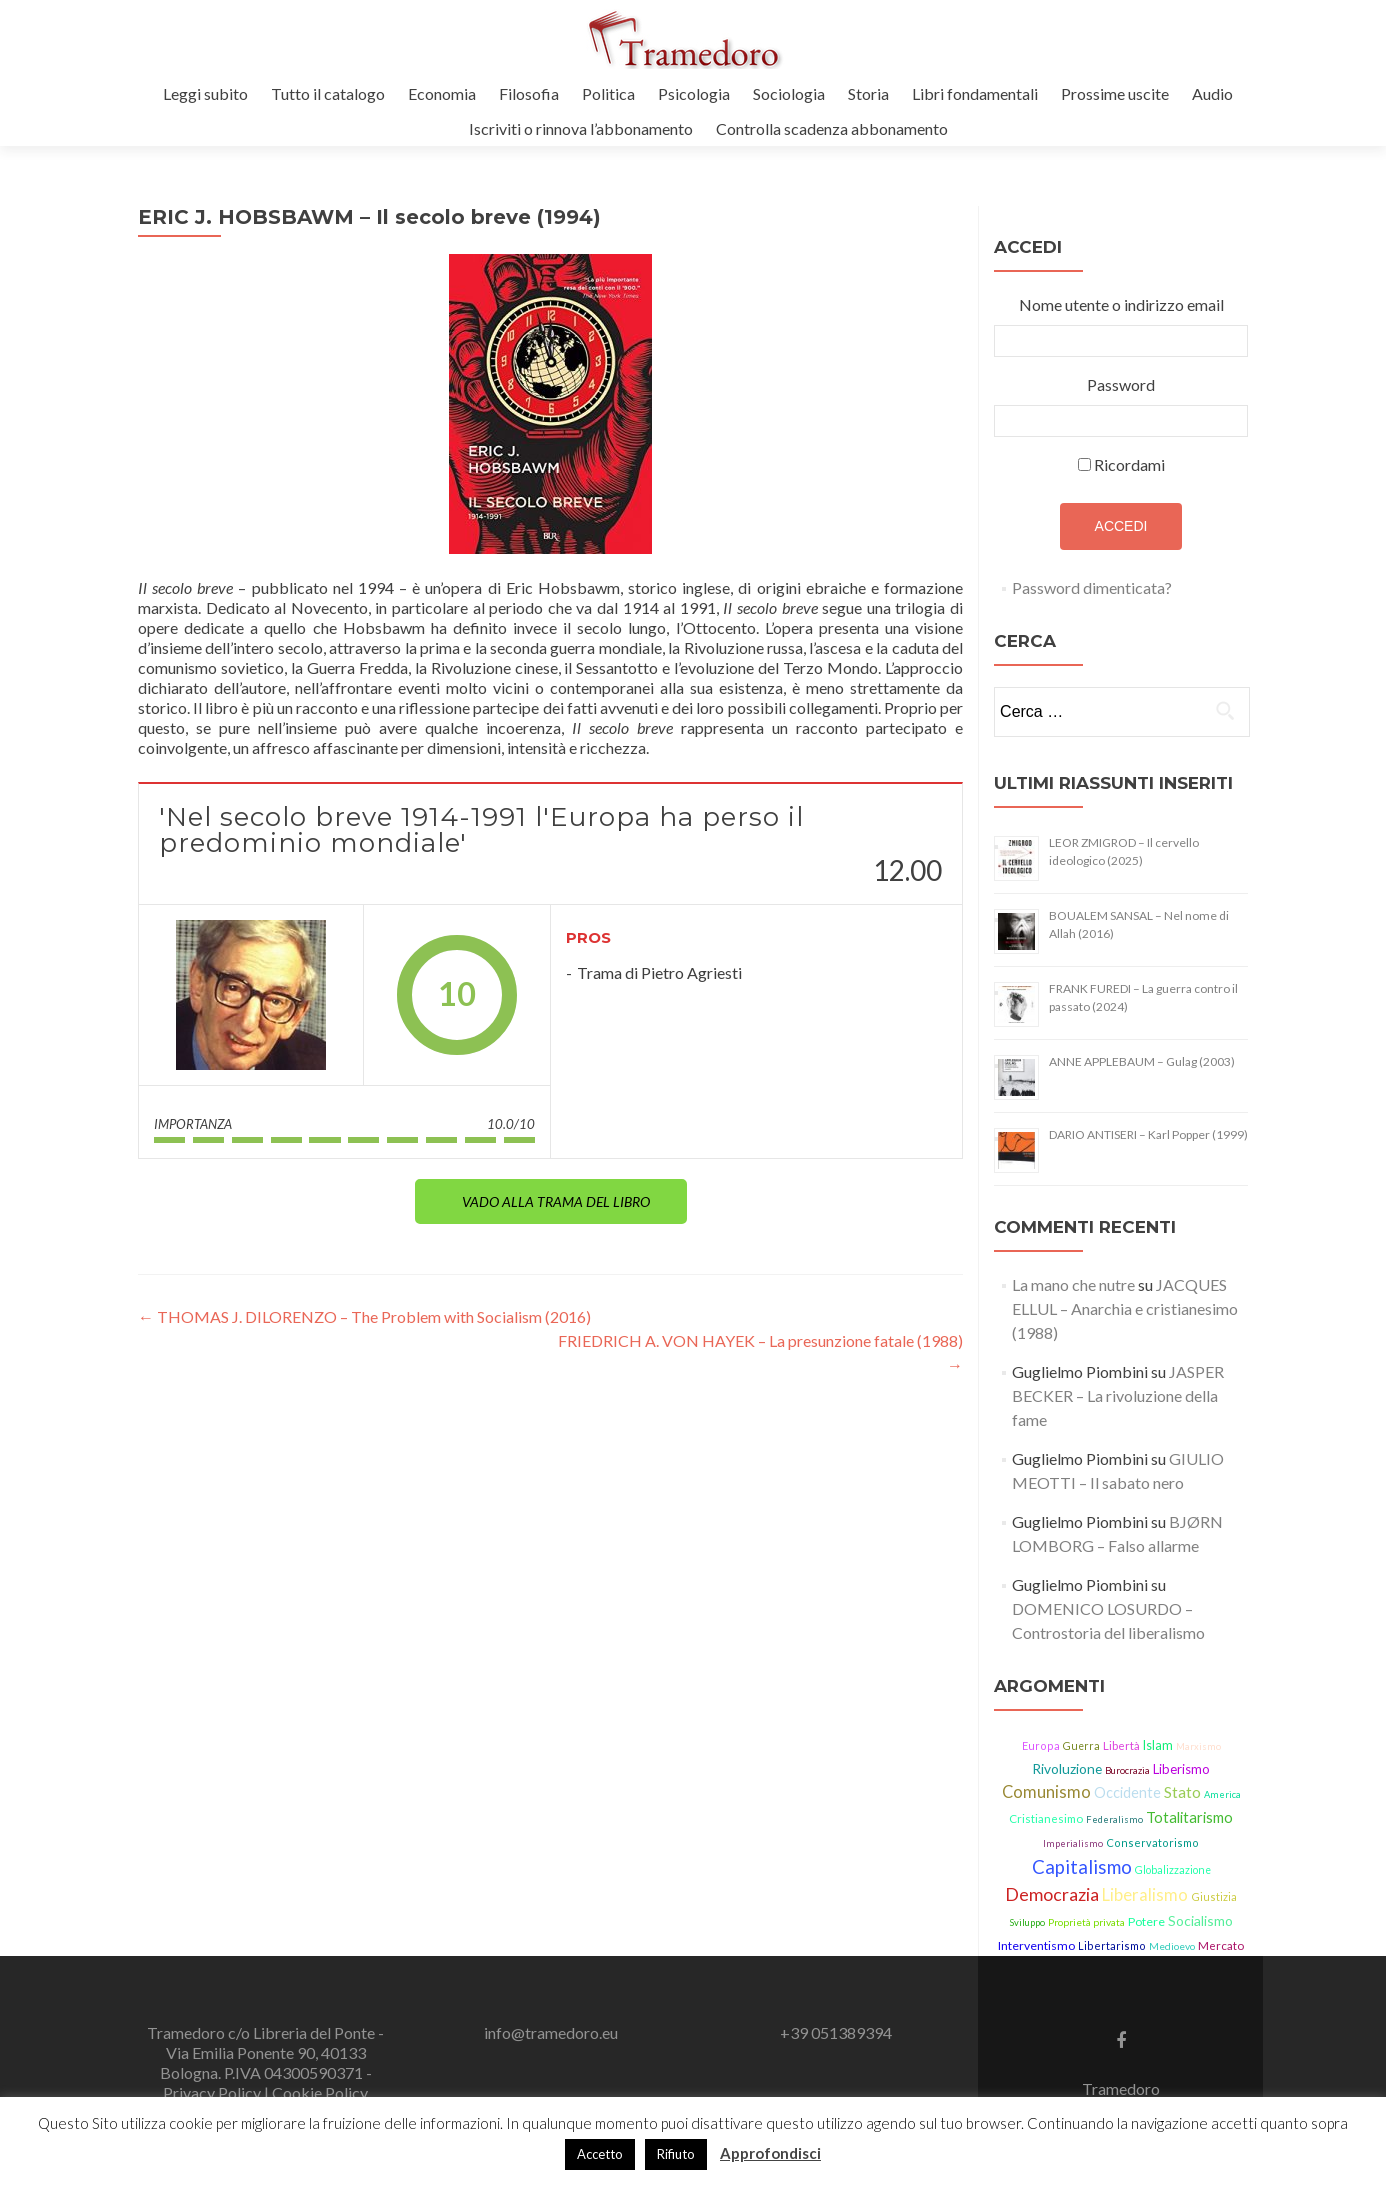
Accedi (1121, 526)
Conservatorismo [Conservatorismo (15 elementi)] (1152, 1842)
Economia (442, 93)
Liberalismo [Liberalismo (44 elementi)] (1145, 1895)
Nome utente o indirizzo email (1121, 304)
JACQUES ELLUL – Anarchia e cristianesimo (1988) (1125, 1308)
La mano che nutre (1073, 1284)
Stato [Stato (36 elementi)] (1182, 1792)
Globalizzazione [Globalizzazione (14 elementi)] (1173, 1870)
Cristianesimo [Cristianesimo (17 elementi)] (1046, 1818)
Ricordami (1129, 464)
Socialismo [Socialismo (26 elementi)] (1200, 1920)
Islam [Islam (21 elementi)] (1158, 1745)
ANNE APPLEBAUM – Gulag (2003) (1142, 1061)
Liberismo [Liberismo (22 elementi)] (1181, 1769)
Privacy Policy (213, 2092)
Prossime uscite (1115, 93)
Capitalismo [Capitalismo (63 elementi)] (1082, 1867)
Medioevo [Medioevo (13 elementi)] (1172, 1946)
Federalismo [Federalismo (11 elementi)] (1114, 1819)
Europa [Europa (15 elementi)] (1041, 1745)
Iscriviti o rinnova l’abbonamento (581, 128)
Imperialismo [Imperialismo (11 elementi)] (1073, 1843)
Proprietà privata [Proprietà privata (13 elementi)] (1086, 1922)
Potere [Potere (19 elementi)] (1146, 1921)
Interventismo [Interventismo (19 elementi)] (1036, 1945)
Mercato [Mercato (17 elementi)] (1221, 1945)
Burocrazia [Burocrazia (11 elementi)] (1127, 1770)
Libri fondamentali (975, 93)
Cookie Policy (320, 2092)
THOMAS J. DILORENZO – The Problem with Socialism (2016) (364, 1316)
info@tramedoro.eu (551, 2032)
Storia (868, 93)
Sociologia (789, 93)
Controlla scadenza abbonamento (832, 128)
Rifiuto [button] (676, 2154)
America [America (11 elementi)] (1222, 1794)
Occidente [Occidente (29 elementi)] (1127, 1792)
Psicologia (694, 93)
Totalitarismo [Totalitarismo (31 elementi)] (1189, 1817)
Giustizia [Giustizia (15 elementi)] (1214, 1896)
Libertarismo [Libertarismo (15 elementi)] (1112, 1945)
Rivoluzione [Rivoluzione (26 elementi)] (1067, 1768)
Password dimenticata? (1092, 587)
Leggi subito (205, 93)
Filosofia (529, 93)
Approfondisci (770, 2153)
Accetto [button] (600, 2154)
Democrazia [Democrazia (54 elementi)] (1052, 1894)
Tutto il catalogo (328, 93)
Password (1121, 384)
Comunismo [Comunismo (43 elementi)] (1046, 1792)
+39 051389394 (836, 2032)
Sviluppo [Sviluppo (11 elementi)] (1027, 1922)
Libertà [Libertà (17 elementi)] (1121, 1745)
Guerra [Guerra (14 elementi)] (1081, 1746)
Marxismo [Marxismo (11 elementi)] (1198, 1746)
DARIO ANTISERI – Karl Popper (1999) (1148, 1134)
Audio (1212, 93)
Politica (608, 93)
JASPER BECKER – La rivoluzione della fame (1118, 1395)
